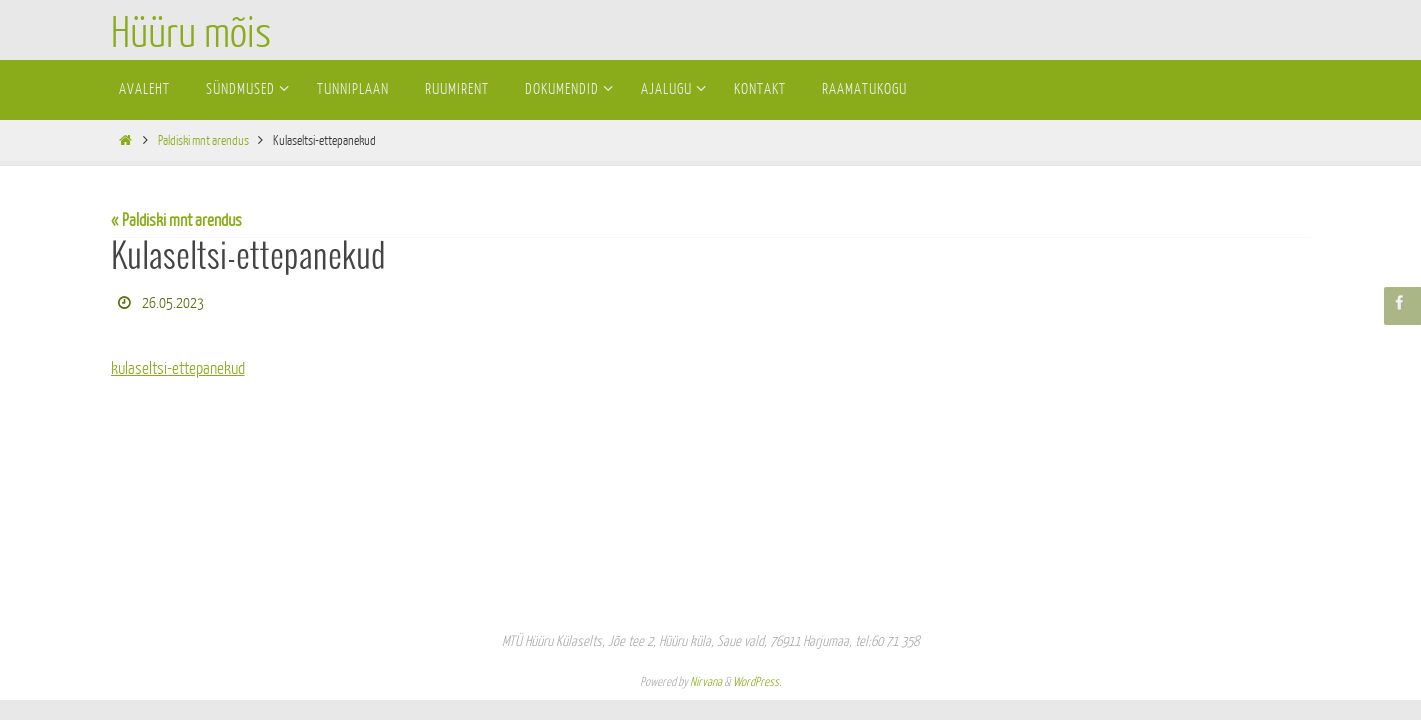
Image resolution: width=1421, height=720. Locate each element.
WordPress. (757, 682)
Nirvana (706, 682)
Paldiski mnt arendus (203, 140)
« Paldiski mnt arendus (176, 220)
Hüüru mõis (191, 34)
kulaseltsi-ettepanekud (178, 368)
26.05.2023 (173, 303)
